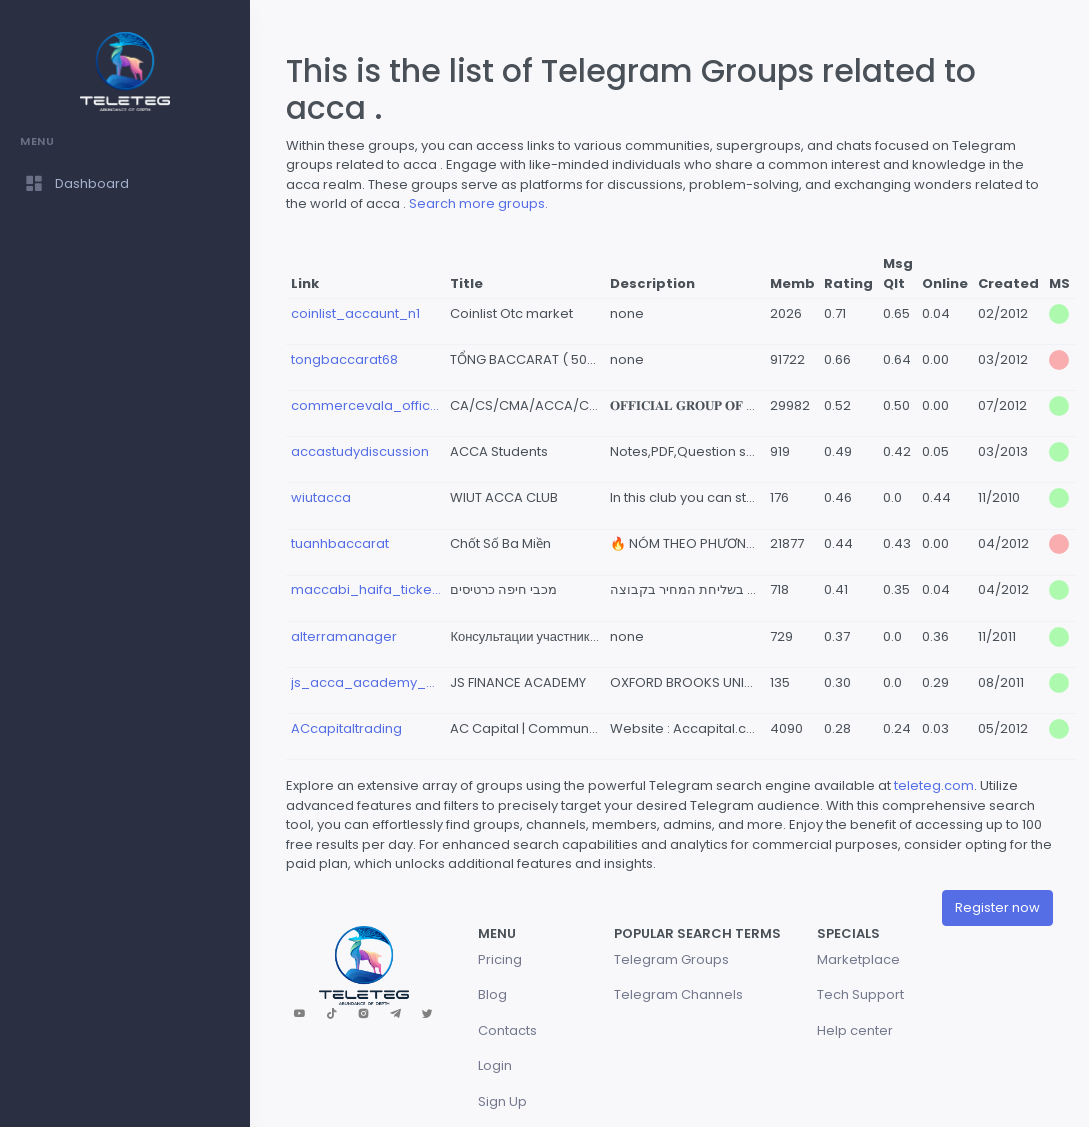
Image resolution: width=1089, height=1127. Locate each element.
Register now (997, 907)
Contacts (507, 1030)
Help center (855, 1030)
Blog (492, 994)
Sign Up (502, 1101)
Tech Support (860, 994)
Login (495, 1065)
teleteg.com (934, 785)
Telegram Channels (678, 994)
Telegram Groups (671, 959)
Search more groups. (478, 203)
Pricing (500, 959)
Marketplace (858, 959)
